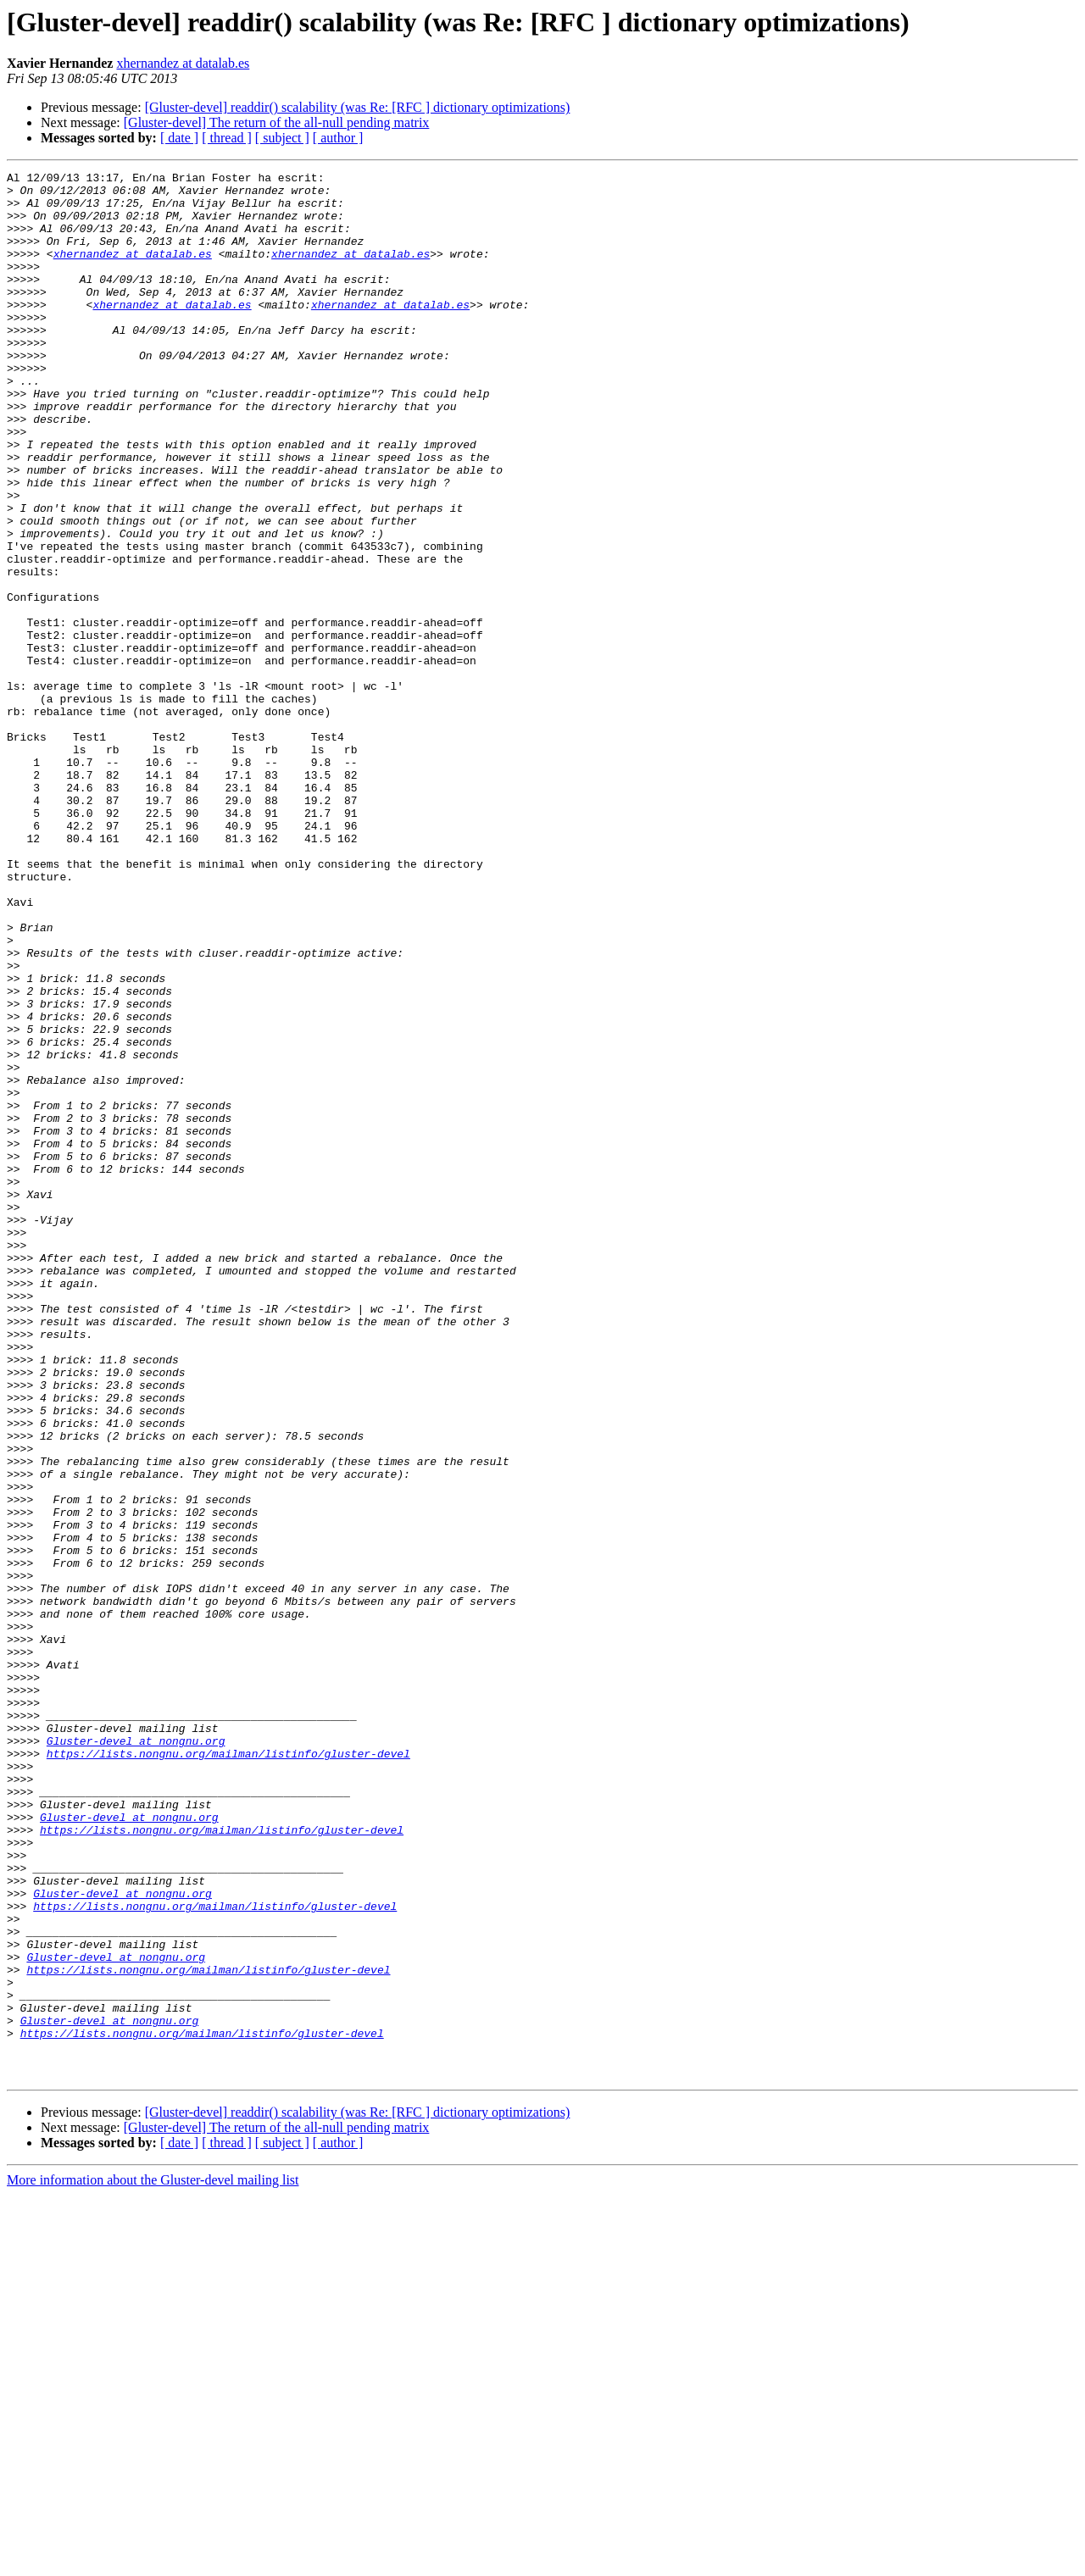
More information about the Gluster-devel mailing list (153, 2561)
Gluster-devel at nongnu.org (136, 2055)
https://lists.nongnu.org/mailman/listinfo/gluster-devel (228, 2071)
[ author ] (338, 137)
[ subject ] (282, 137)
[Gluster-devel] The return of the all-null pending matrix (277, 122)
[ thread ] (227, 137)
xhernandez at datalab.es (182, 63)
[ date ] (179, 137)
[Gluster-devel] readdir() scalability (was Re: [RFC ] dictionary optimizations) (357, 107)
